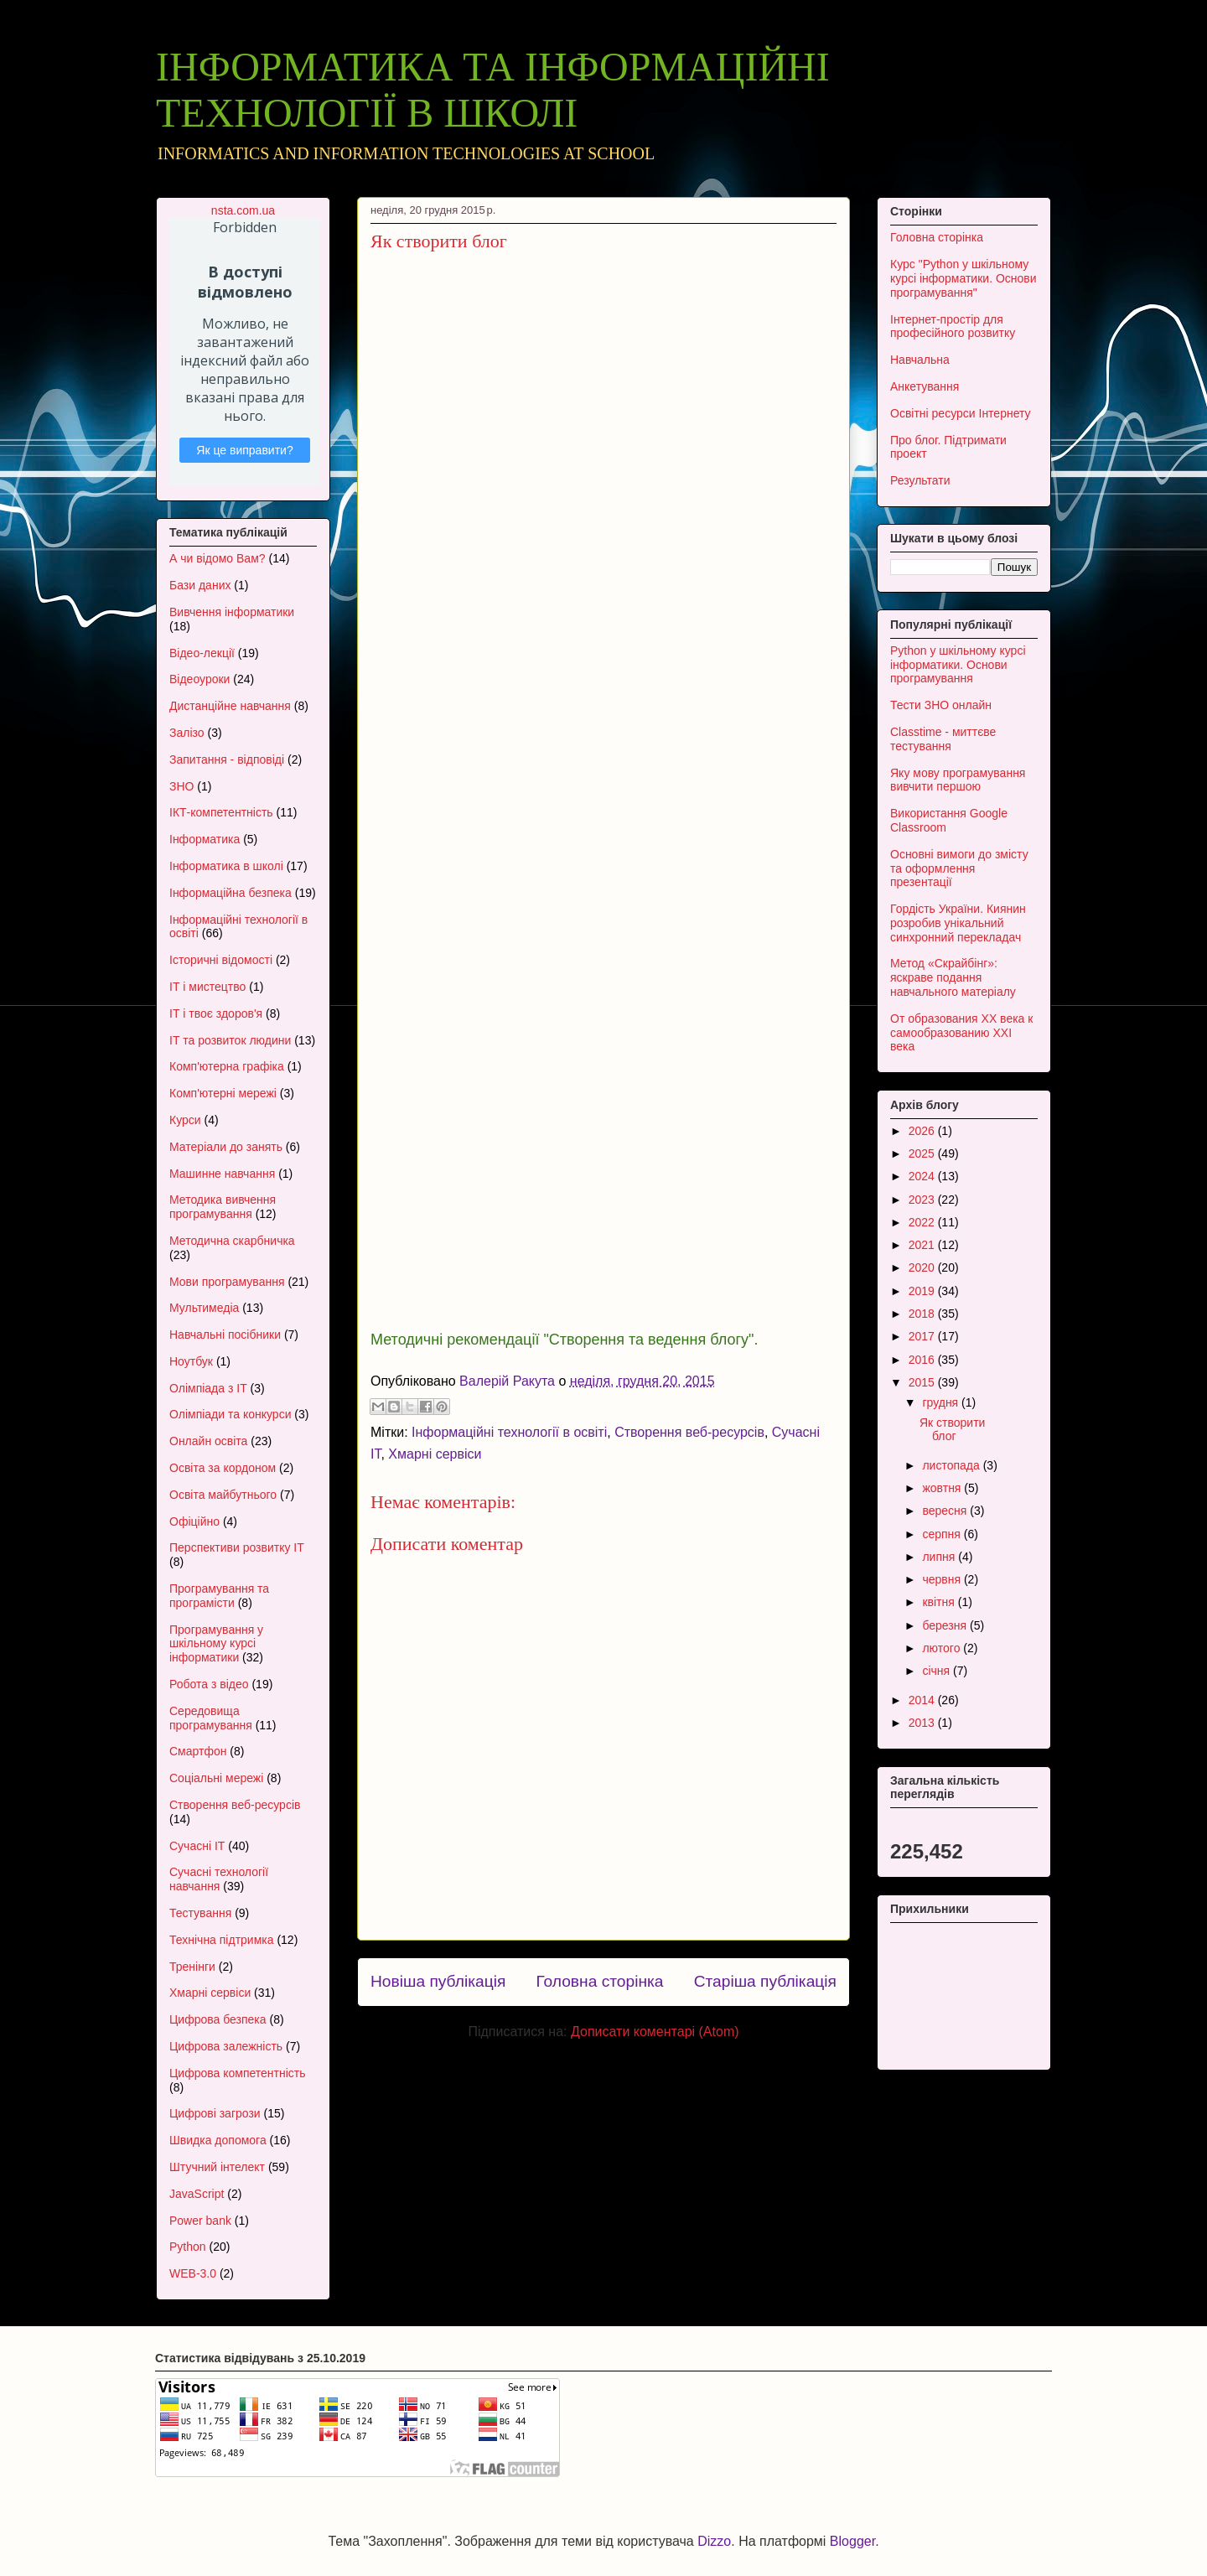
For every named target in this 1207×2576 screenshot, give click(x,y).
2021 (923, 1245)
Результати (920, 480)
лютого (942, 1648)
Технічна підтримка (221, 1939)
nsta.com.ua (243, 210)
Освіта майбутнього (223, 1494)
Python (187, 2246)
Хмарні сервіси (434, 1454)
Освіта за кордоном (222, 1468)
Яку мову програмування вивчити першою (957, 780)
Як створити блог (952, 1429)
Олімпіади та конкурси (230, 1414)
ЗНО (181, 786)
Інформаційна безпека (230, 892)
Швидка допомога (218, 2140)
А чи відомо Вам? (217, 558)
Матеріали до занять (225, 1146)
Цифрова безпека (218, 2019)
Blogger (852, 2541)
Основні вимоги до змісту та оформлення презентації (959, 868)
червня (943, 1579)
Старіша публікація (765, 1981)
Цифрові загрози (215, 2113)
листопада (952, 1465)
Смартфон (197, 1751)
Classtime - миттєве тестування (943, 739)
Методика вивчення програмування (222, 1207)
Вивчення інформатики (231, 612)
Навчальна (920, 359)
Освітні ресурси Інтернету (960, 413)
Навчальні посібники (225, 1334)
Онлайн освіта (208, 1441)
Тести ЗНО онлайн (941, 705)
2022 (923, 1222)
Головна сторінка (599, 1981)
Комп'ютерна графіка (226, 1066)
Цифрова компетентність (237, 2073)
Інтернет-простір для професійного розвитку (952, 326)
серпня (942, 1534)
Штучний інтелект (217, 2167)
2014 (923, 1700)
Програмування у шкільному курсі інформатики (216, 1644)
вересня (946, 1510)
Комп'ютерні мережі (223, 1093)
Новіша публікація (437, 1981)
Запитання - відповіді (226, 759)
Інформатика (204, 839)
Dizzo (714, 2541)
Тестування (200, 1913)
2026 (923, 1131)
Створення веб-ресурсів (689, 1432)
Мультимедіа (204, 1307)
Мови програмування (226, 1281)
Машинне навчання (222, 1173)
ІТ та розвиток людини (230, 1040)
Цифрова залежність (225, 2046)
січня (937, 1670)
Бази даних (200, 585)
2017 (923, 1336)
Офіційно (194, 1521)
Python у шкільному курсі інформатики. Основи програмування (958, 665)
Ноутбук (191, 1361)
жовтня (943, 1488)
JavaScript (196, 2193)
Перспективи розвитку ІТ (236, 1547)
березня (946, 1625)
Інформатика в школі (226, 866)
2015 (923, 1382)
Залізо (187, 732)
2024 (923, 1176)
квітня (939, 1602)
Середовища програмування (210, 1718)
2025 (923, 1153)
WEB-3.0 (192, 2273)
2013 (923, 1722)
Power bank (200, 2220)
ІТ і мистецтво (207, 986)
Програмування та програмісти (219, 1595)
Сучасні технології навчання (218, 1879)
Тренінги (192, 1966)
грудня (941, 1402)
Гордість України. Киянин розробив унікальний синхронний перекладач (958, 923)
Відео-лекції (202, 653)
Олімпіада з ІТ (208, 1388)
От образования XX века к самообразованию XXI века (961, 1033)
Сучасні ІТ (197, 1846)
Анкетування (924, 386)
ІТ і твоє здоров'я (215, 1013)
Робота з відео (209, 1684)
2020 (923, 1267)
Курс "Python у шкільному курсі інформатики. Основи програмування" (963, 278)
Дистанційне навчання (230, 706)
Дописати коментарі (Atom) (655, 2031)
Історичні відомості (220, 960)
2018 (923, 1313)
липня (940, 1556)
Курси (185, 1120)
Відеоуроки (199, 679)
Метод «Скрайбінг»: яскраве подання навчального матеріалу (953, 977)
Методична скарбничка (232, 1240)
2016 (923, 1359)
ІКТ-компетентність (221, 812)
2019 (923, 1291)
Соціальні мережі (216, 1778)
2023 (923, 1199)
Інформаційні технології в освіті (509, 1432)
